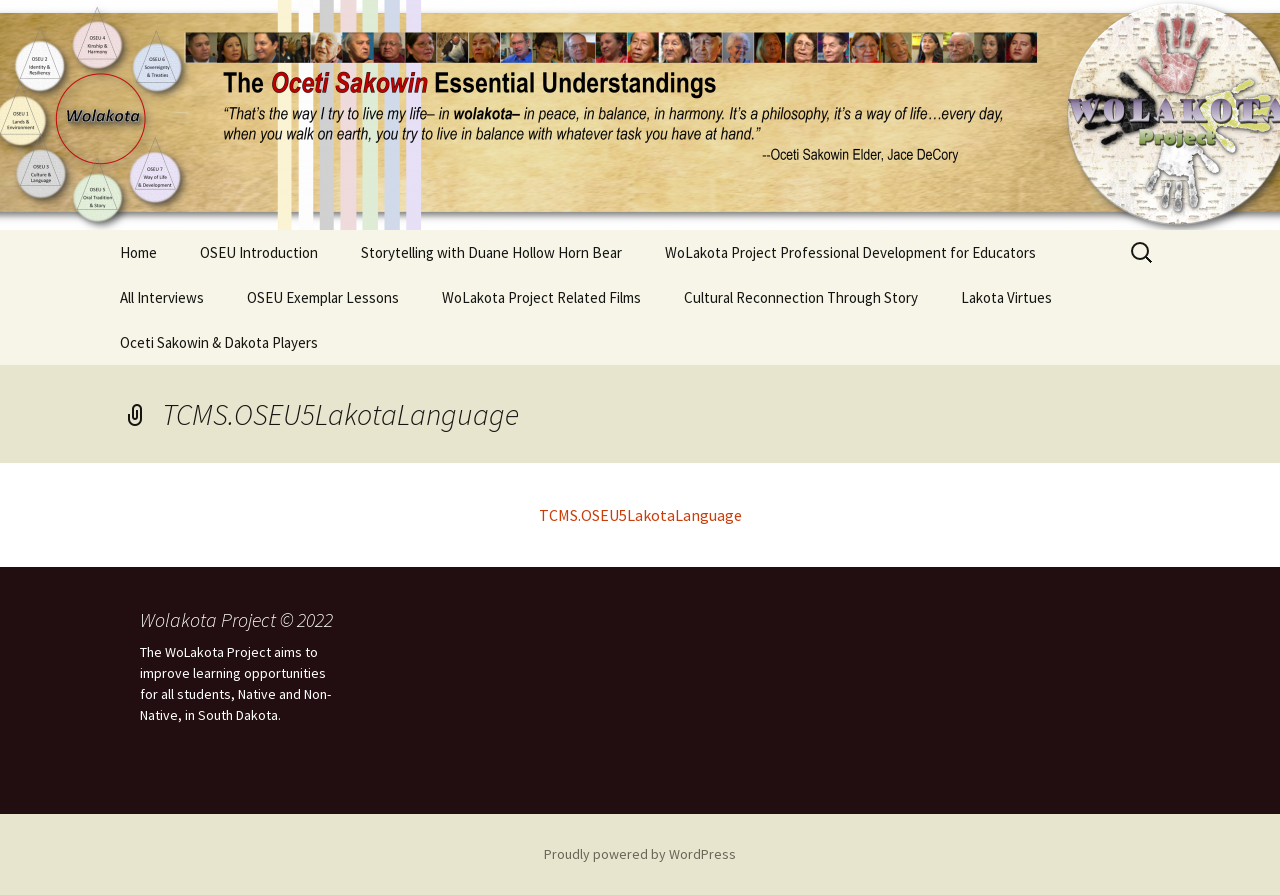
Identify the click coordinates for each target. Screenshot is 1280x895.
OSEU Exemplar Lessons (323, 297)
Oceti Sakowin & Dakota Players (219, 342)
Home (138, 252)
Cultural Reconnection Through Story (801, 297)
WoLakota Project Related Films (541, 297)
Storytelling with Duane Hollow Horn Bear (491, 252)
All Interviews (162, 297)
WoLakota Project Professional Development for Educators (850, 252)
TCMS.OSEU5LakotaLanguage (640, 515)
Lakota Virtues (1006, 297)
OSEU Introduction (259, 252)
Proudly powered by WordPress (640, 854)
